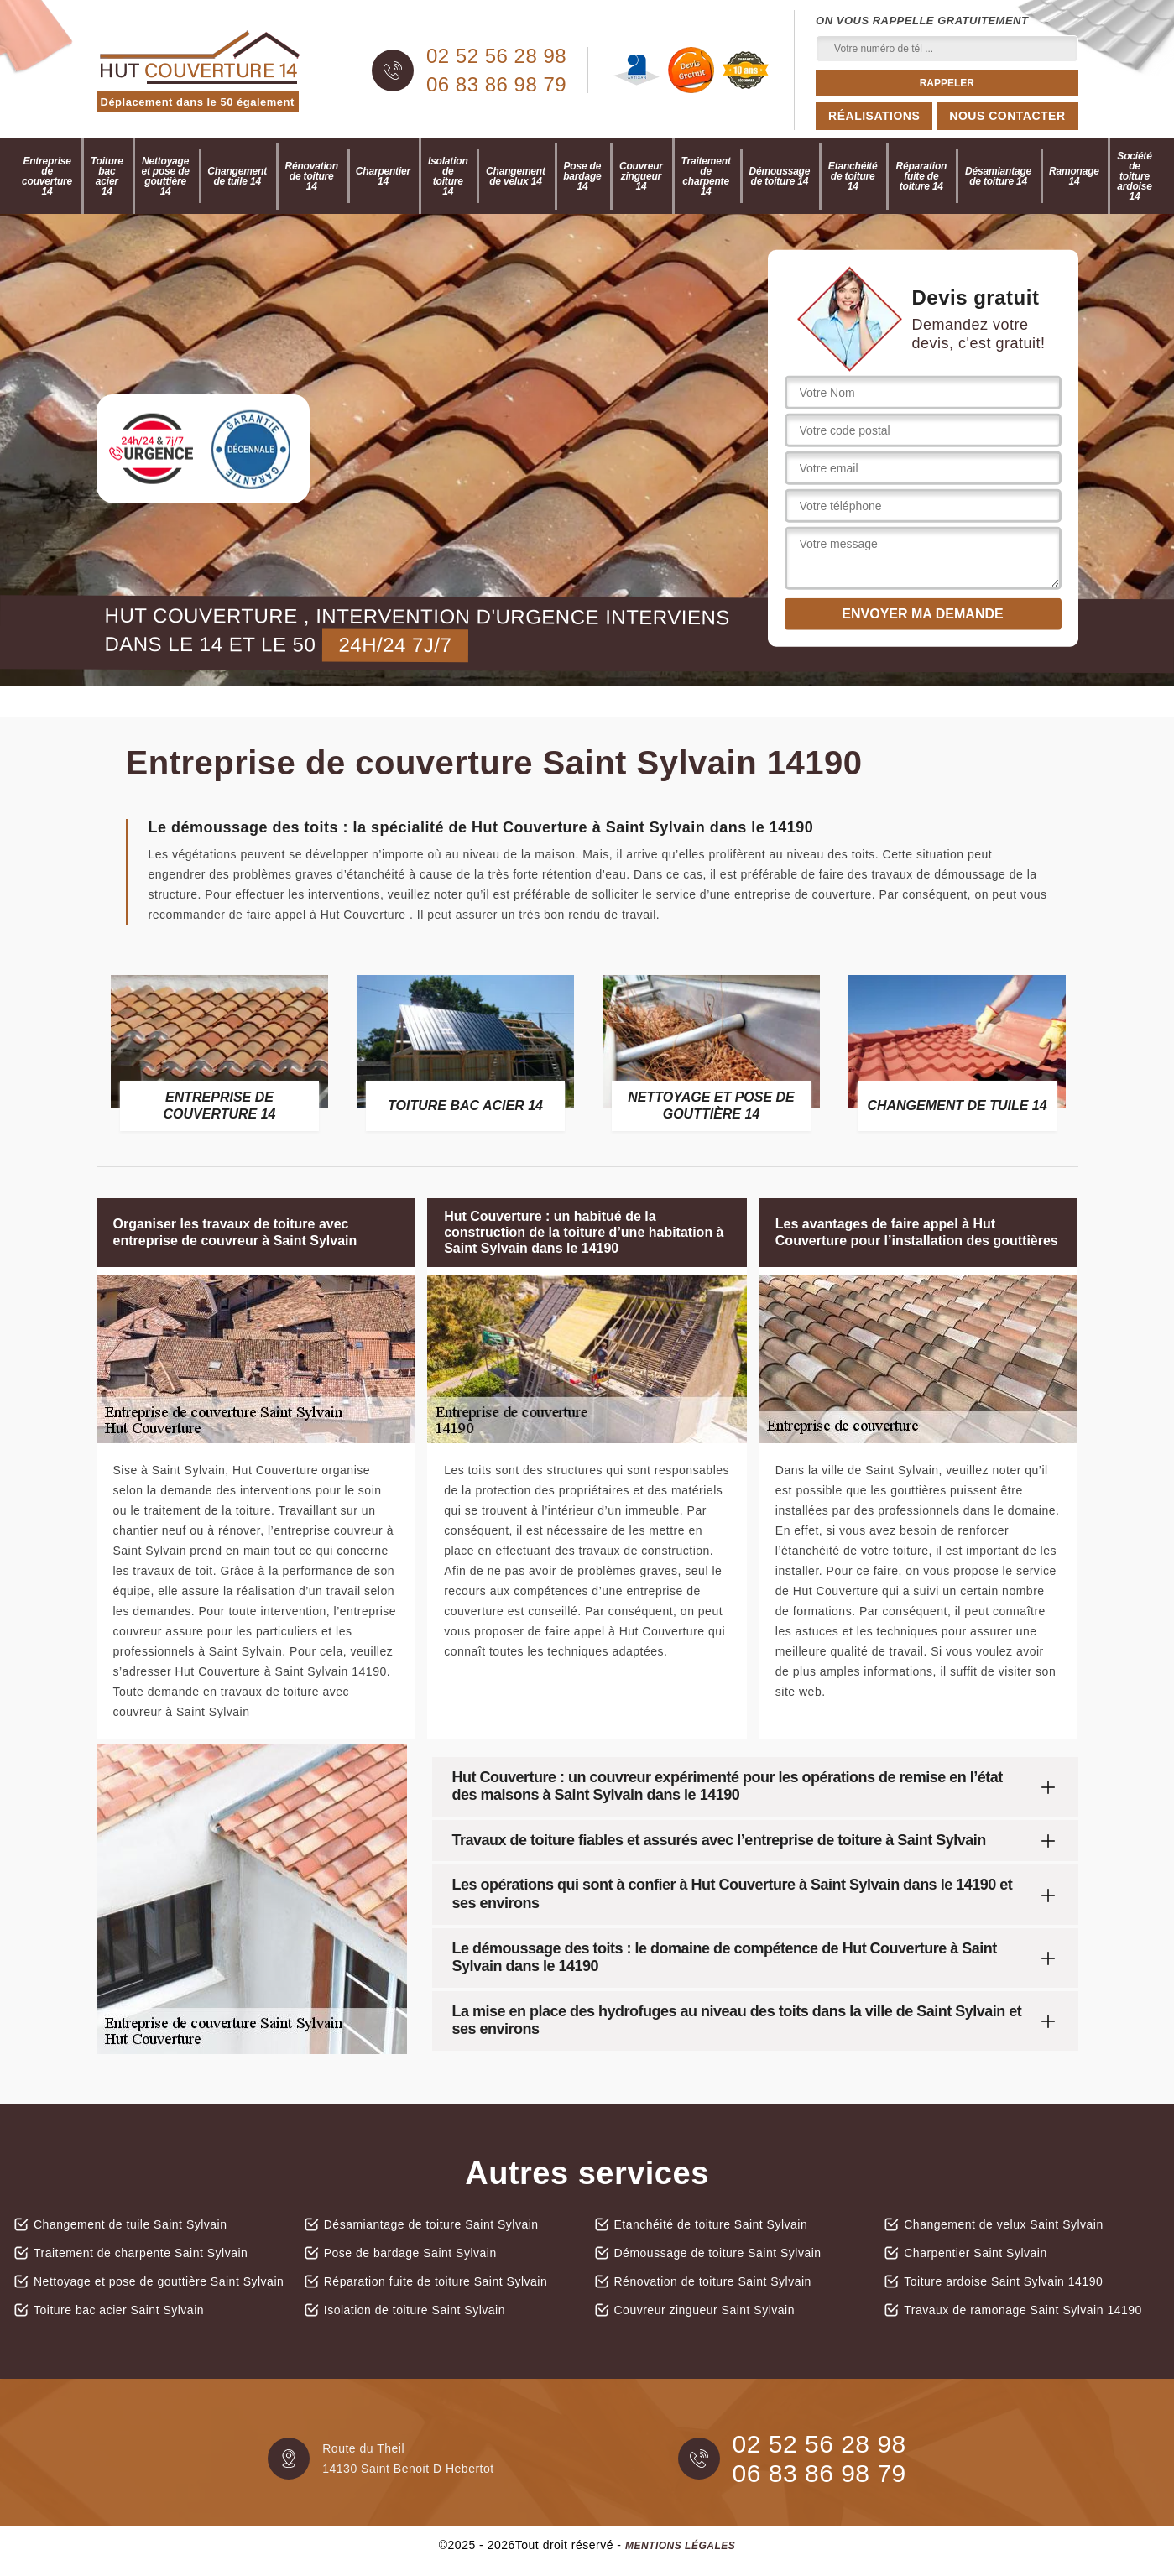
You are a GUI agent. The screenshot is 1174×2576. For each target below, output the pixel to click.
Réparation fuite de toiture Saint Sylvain (435, 2281)
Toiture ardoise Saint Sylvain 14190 (1003, 2281)
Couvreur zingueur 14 (641, 176)
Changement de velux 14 (515, 176)
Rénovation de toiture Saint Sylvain (712, 2281)
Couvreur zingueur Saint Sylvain (705, 2310)
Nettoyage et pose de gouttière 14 (165, 176)
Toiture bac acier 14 (107, 176)
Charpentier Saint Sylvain (975, 2253)
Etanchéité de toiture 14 (853, 176)
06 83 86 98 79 (496, 85)
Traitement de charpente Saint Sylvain (141, 2253)
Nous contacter (1007, 116)
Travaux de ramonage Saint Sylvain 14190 (1023, 2310)
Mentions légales (680, 2546)
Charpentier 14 (383, 176)
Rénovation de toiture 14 (311, 176)
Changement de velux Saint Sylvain (1004, 2224)
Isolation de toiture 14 (448, 176)
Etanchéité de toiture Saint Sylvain (711, 2224)
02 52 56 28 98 (496, 56)
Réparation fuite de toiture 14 (921, 176)
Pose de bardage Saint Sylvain (410, 2253)
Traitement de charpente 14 (706, 176)
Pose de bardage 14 (582, 176)
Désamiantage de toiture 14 (998, 176)
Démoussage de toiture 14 (780, 176)
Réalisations (874, 116)
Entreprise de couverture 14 (47, 176)
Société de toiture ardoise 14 (1134, 176)
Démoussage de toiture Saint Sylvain (718, 2253)
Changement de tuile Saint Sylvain (130, 2224)
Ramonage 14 (1074, 176)
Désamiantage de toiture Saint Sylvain (431, 2224)
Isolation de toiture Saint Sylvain (414, 2310)
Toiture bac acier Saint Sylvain (119, 2310)
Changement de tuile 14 (237, 176)
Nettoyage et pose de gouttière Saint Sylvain (159, 2281)
